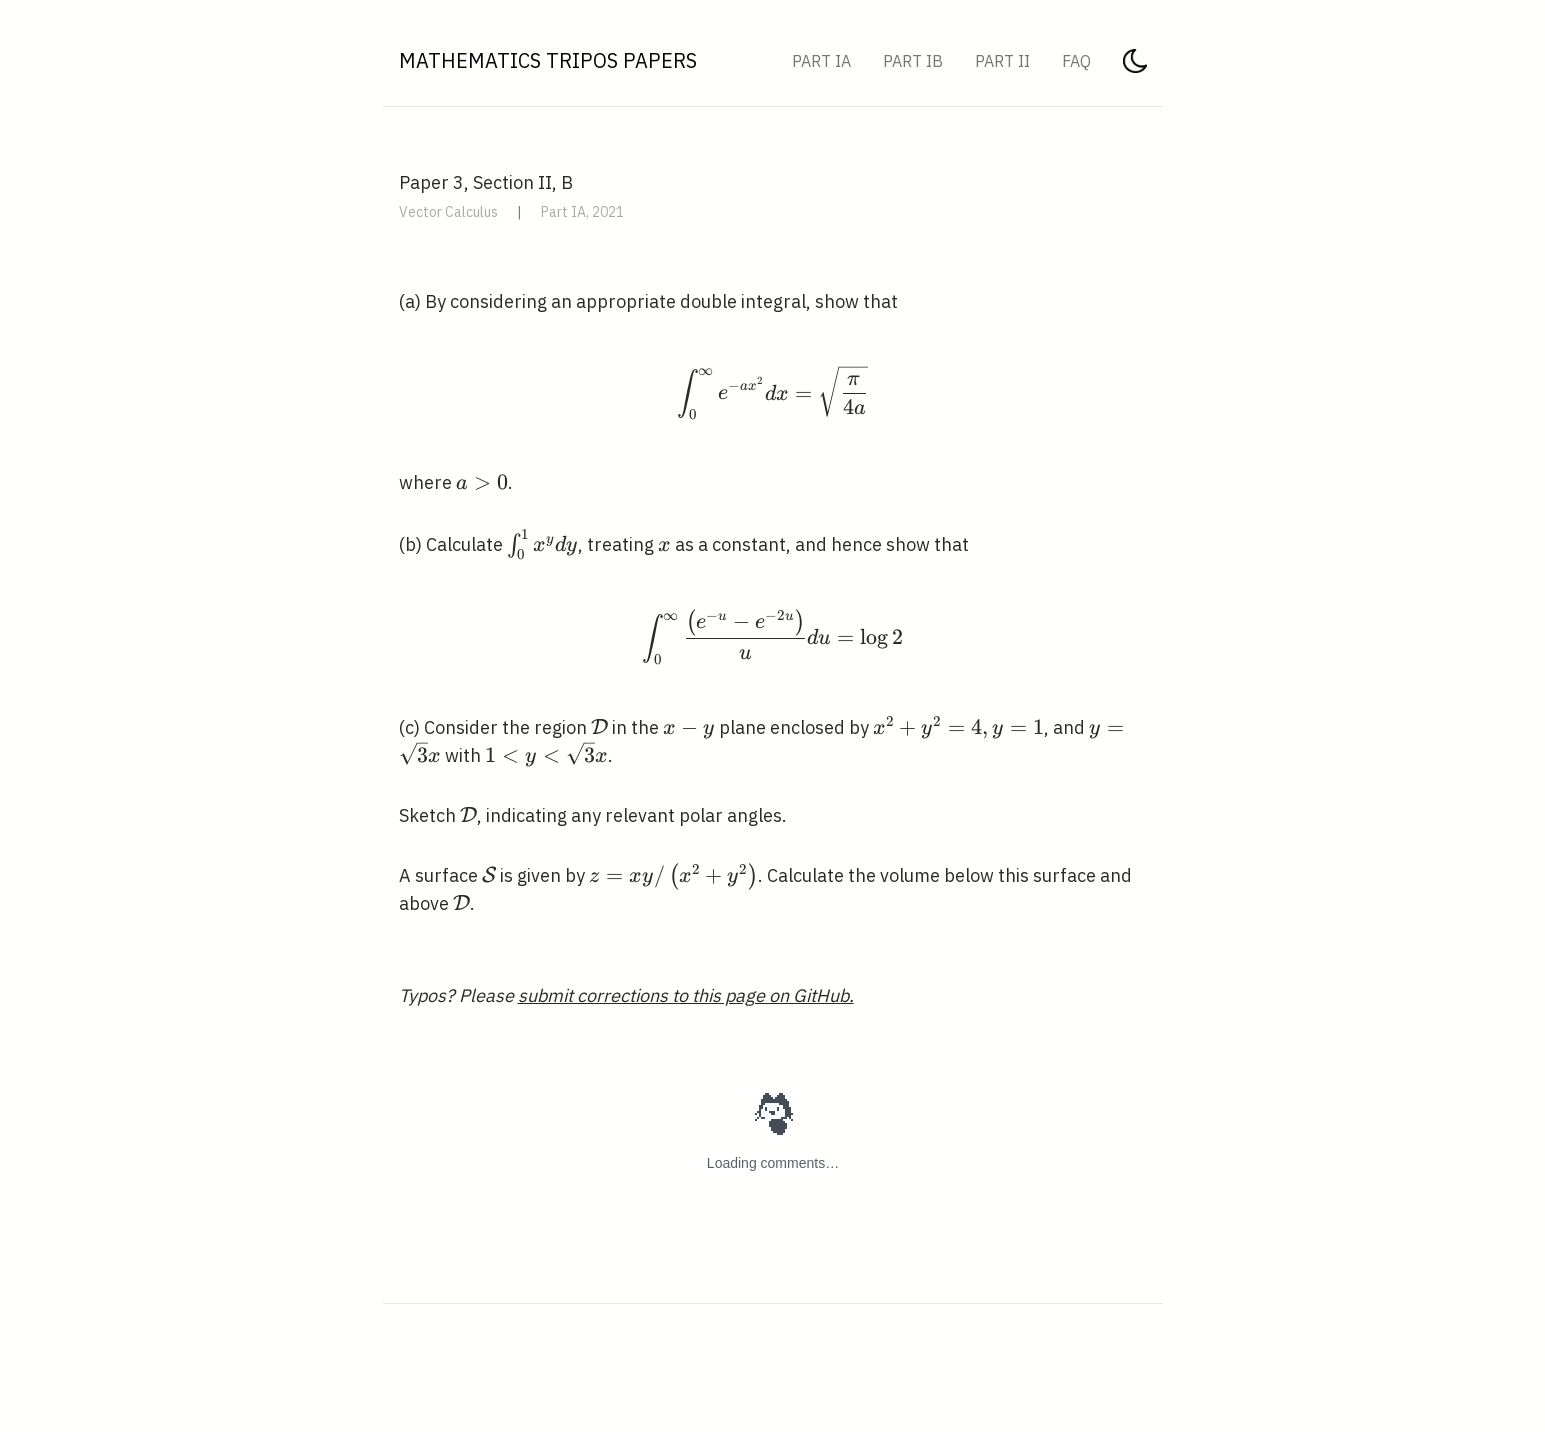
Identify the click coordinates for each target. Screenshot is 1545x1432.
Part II (1002, 61)
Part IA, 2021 (582, 212)
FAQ (1076, 61)
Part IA (821, 61)
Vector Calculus (448, 212)
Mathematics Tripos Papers (548, 60)
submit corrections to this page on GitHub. (686, 995)
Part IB (913, 61)
